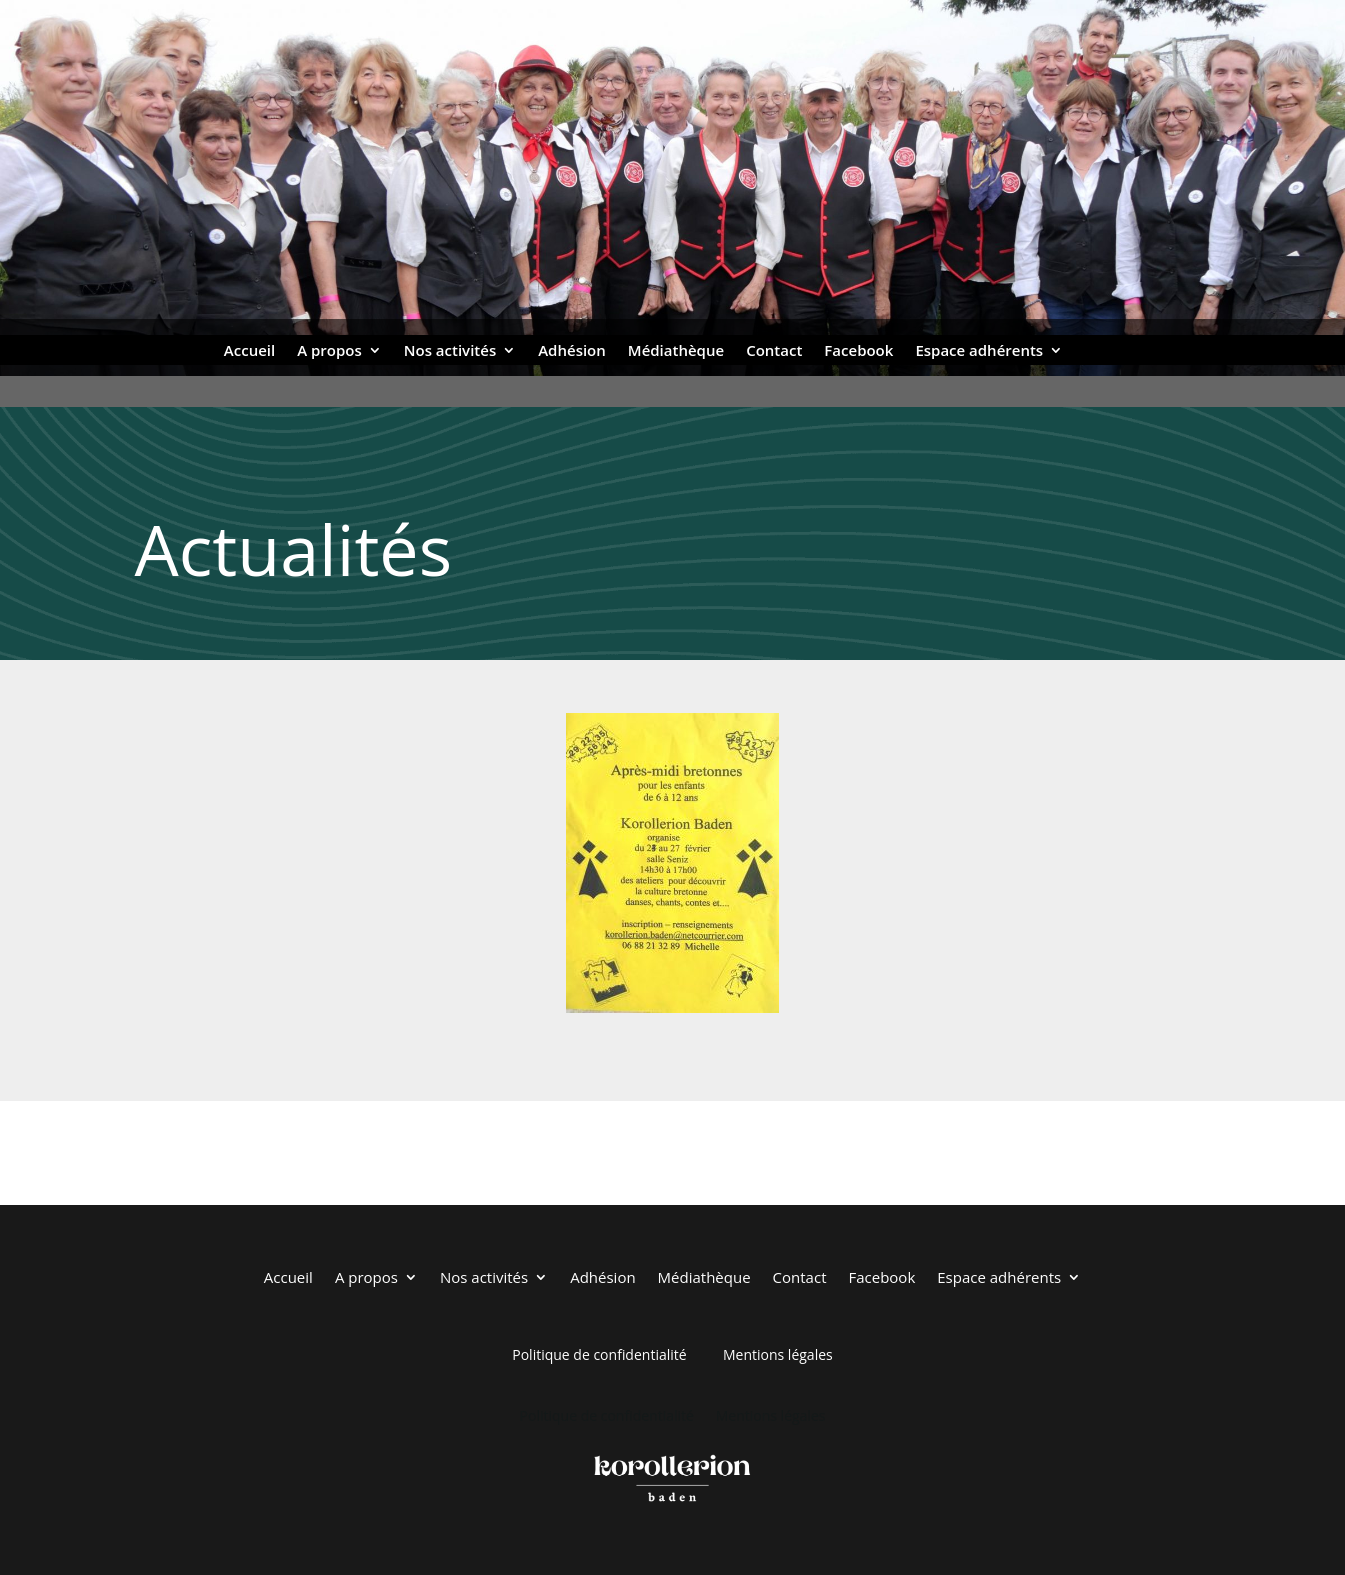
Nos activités (450, 351)
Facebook (858, 351)
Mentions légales (778, 1354)
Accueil (249, 351)
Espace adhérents (979, 351)
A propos (329, 351)
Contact (774, 351)
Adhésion (572, 351)
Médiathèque (676, 351)
